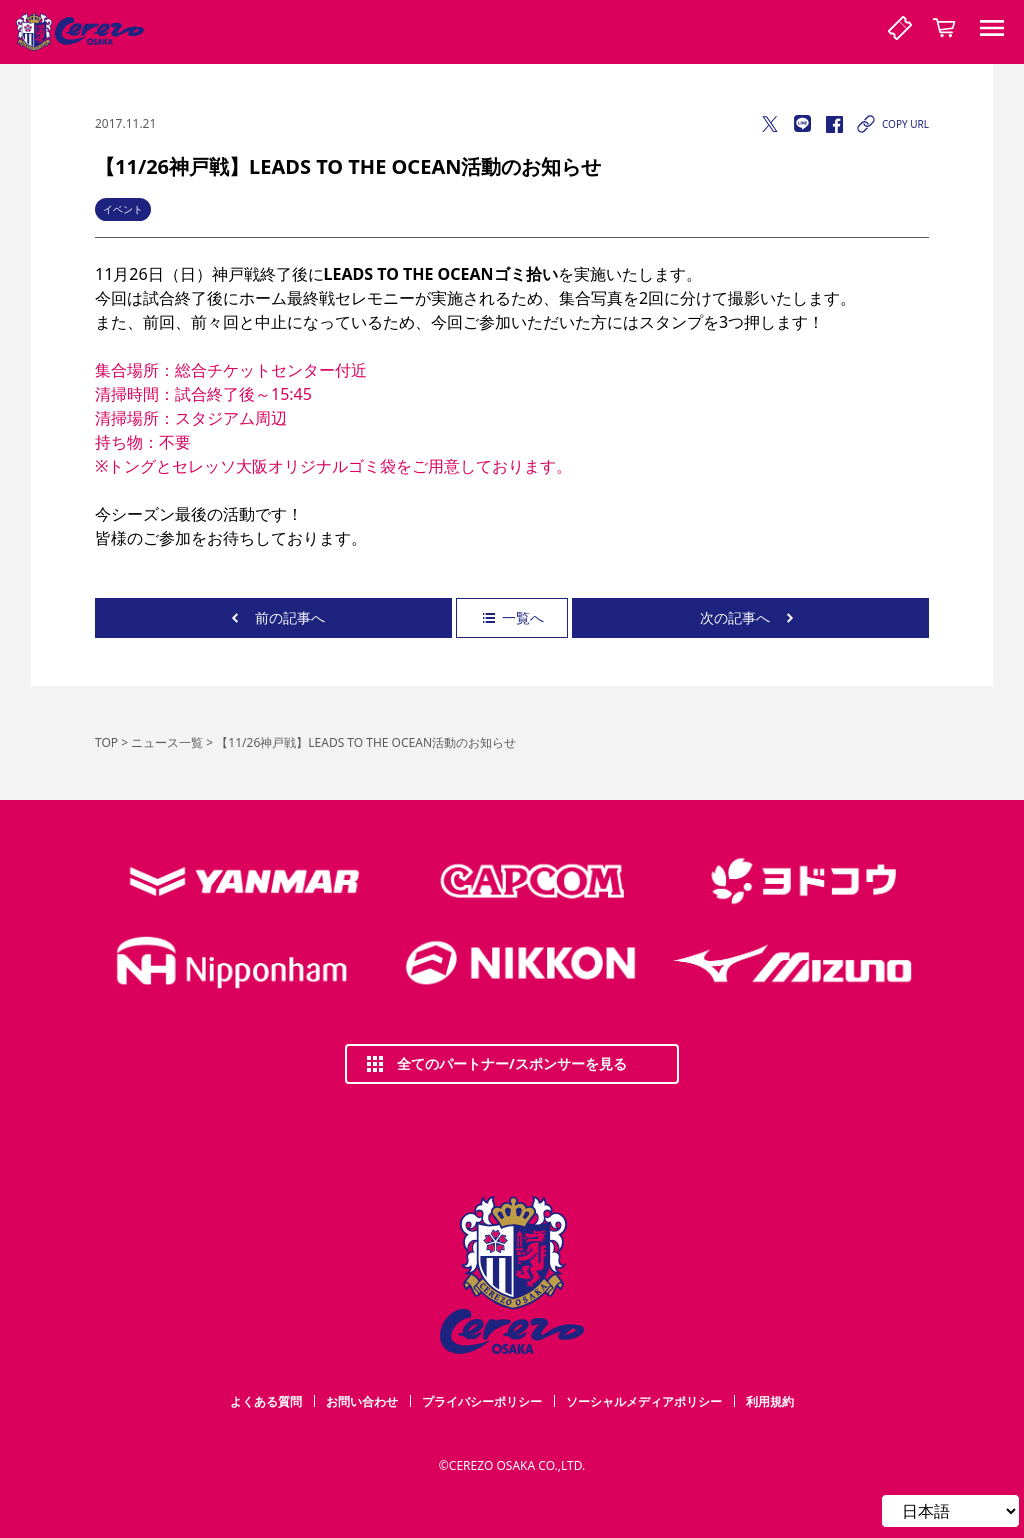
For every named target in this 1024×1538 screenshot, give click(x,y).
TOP (106, 742)
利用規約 (770, 1401)
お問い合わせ (362, 1401)
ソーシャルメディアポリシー (644, 1401)
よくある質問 (266, 1401)
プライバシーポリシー (482, 1401)
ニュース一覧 (167, 742)
